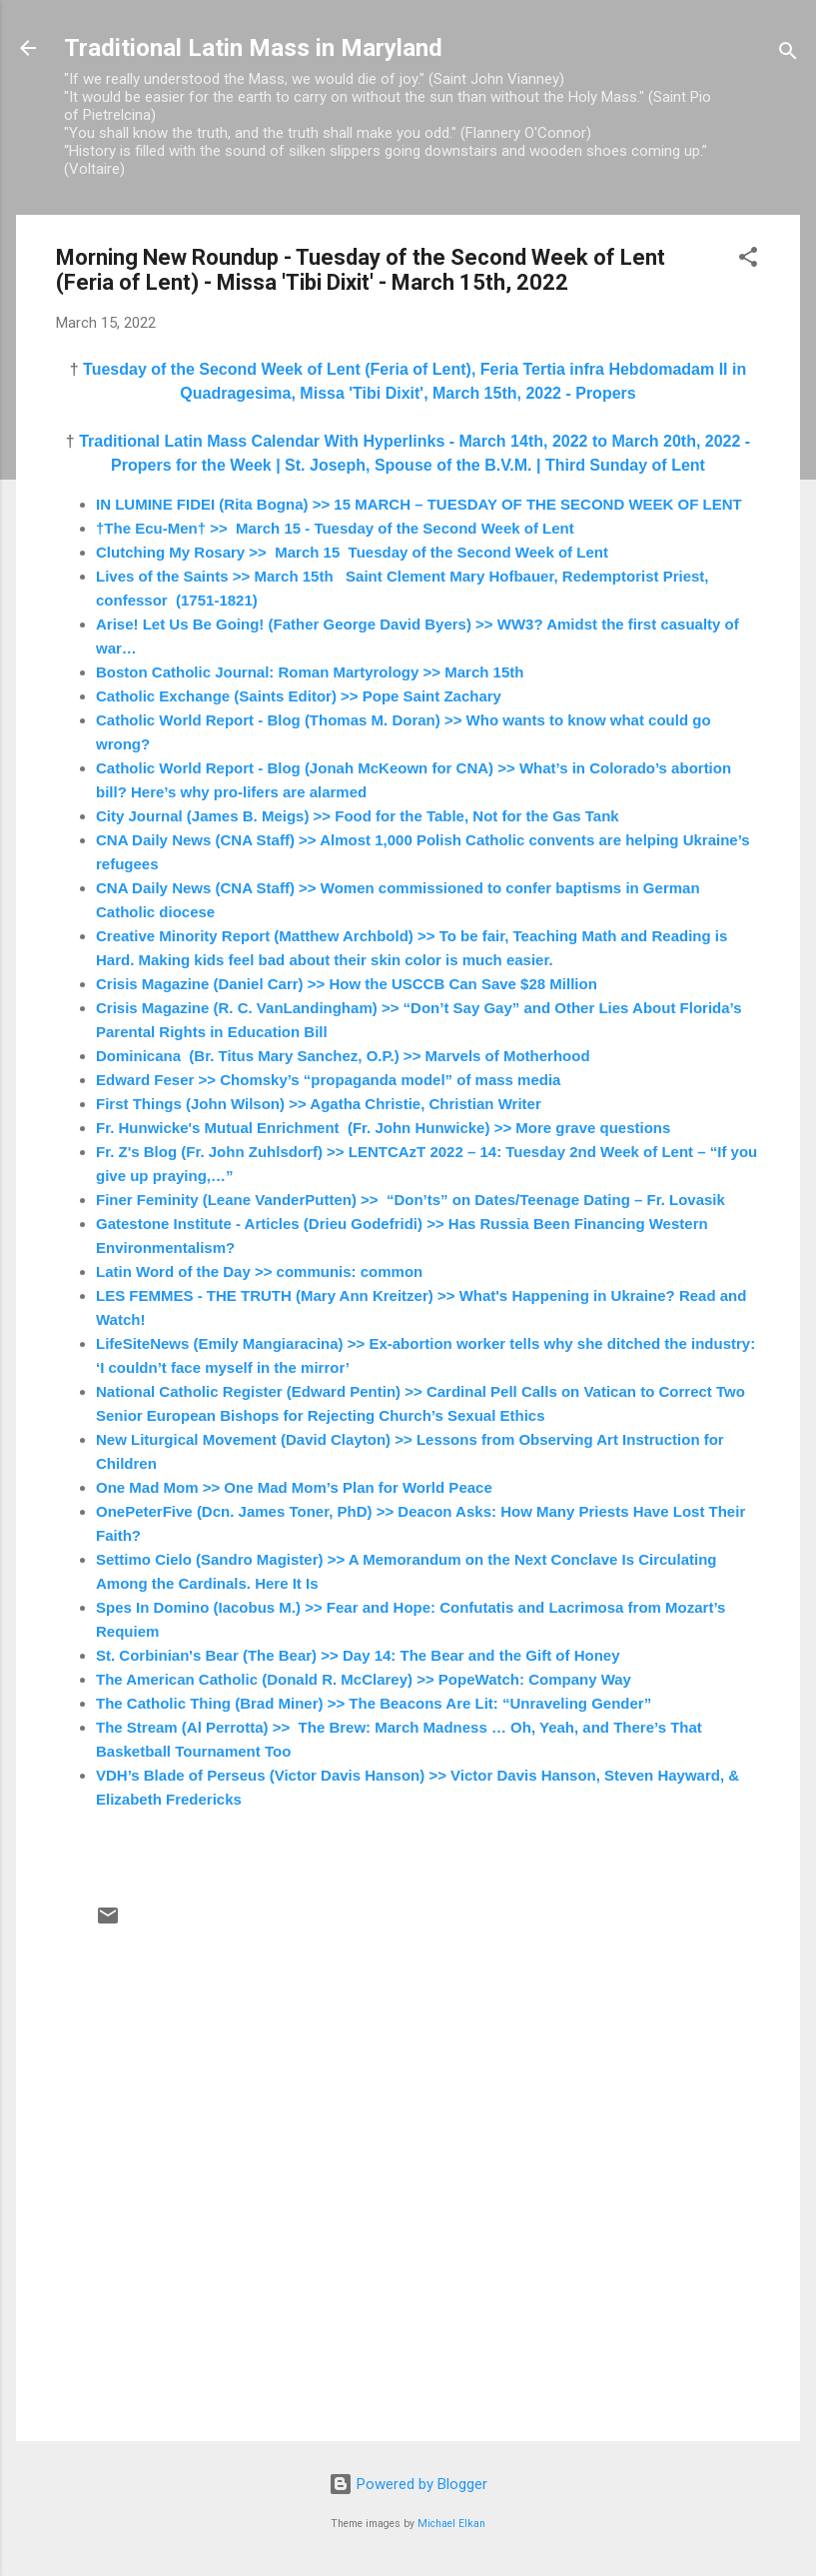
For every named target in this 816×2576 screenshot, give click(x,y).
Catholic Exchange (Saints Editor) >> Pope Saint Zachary (298, 695)
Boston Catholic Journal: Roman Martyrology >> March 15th (309, 671)
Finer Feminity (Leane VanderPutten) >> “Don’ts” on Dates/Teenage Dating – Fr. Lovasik (410, 1199)
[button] (748, 260)
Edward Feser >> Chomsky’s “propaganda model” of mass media (328, 1079)
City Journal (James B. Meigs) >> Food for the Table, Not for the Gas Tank (357, 815)
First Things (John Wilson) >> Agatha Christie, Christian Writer (318, 1103)
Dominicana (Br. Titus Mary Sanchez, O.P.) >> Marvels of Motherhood (343, 1055)
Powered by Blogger (408, 2484)
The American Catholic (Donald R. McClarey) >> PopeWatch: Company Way (363, 1679)
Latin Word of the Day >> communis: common (259, 1271)
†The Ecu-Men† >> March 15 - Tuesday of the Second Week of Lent (335, 528)
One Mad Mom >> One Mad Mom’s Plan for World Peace (294, 1487)
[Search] (788, 54)
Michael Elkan (451, 2523)
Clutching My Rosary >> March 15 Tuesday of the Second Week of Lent (352, 552)
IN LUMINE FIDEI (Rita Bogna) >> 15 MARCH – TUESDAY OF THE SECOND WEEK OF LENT (419, 504)
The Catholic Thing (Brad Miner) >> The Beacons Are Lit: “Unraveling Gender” (373, 1703)
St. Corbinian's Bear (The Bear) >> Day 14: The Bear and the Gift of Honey (358, 1655)
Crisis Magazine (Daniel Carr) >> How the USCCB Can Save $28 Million (346, 983)
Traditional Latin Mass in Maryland (253, 48)
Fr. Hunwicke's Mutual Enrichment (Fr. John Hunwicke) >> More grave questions (383, 1127)
